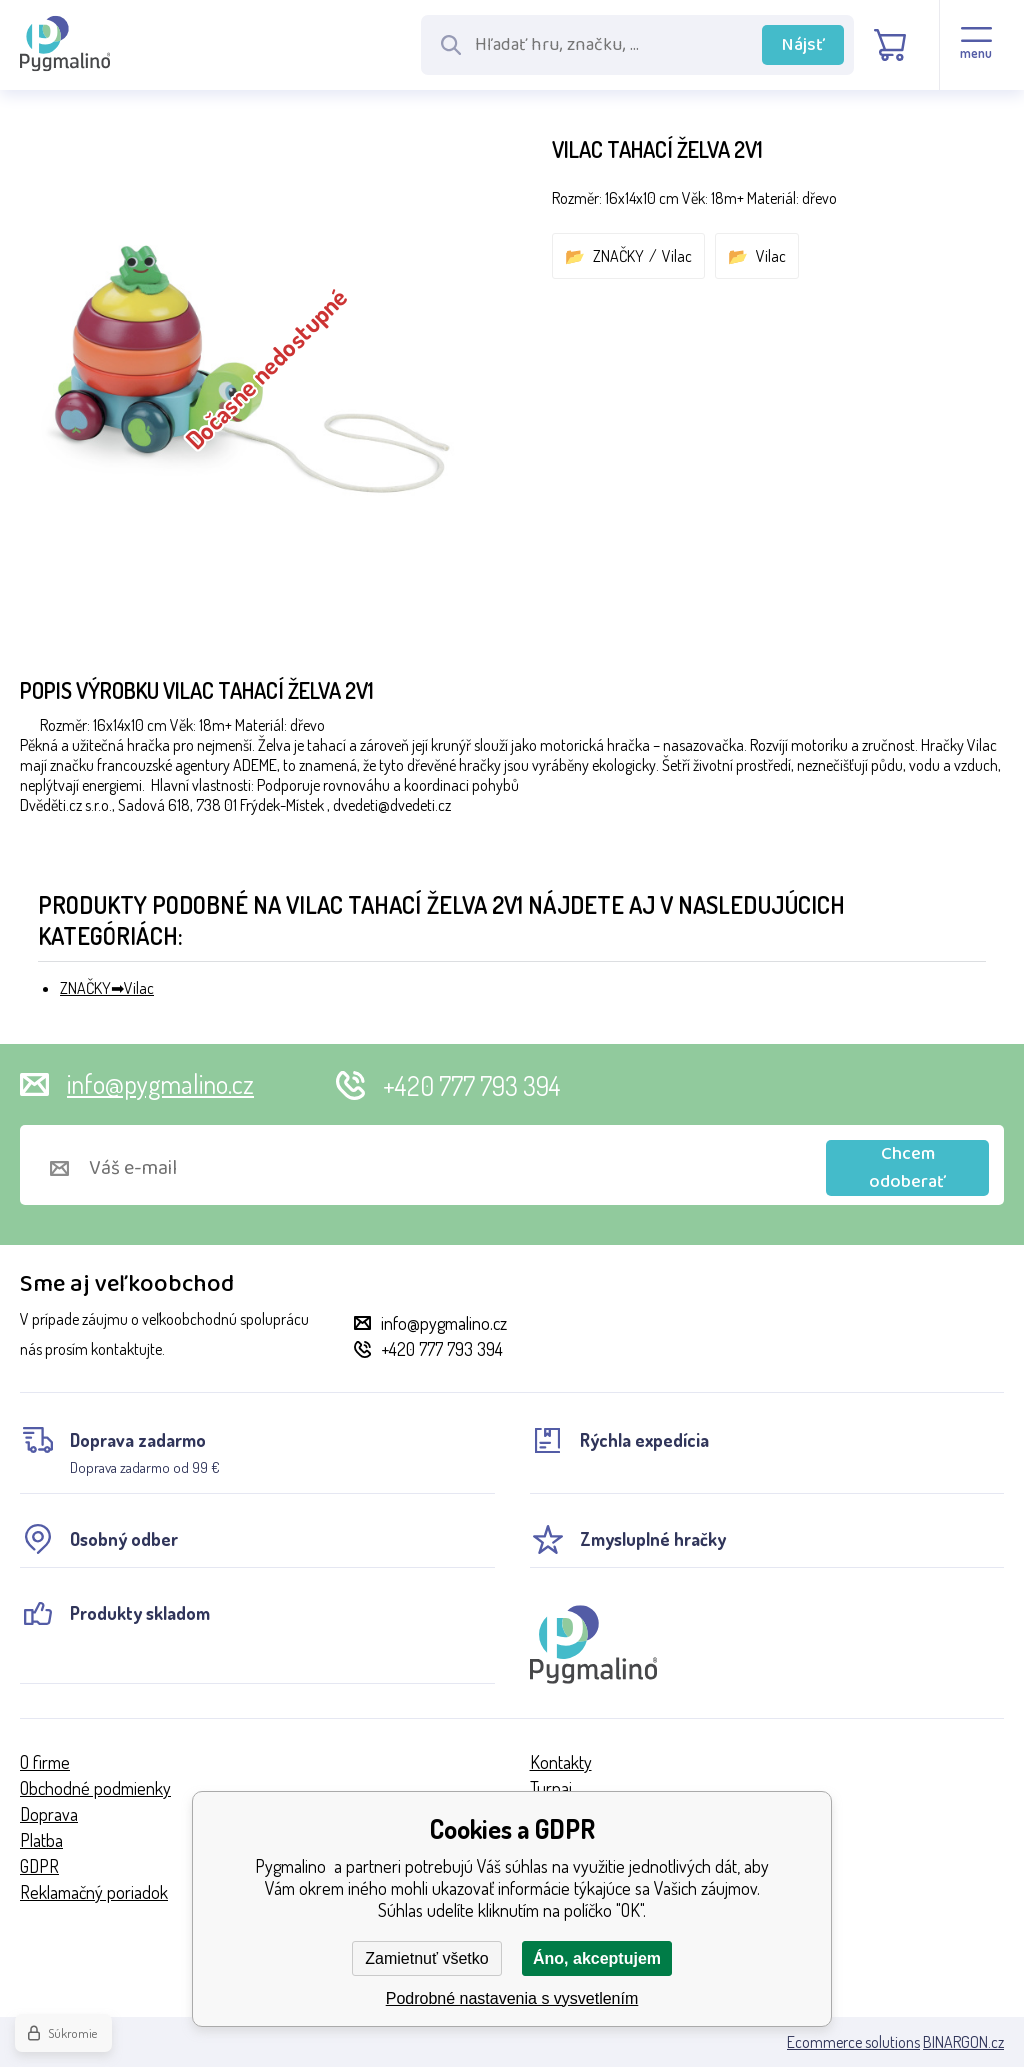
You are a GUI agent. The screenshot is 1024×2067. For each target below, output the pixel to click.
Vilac (677, 256)
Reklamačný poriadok (94, 1892)
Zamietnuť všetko (426, 1958)
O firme (45, 1762)
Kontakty (561, 1762)
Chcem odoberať (907, 1168)
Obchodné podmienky (95, 1788)
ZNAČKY (618, 256)
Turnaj (551, 1788)
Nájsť (803, 45)
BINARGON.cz (963, 2042)
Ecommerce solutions (853, 2042)
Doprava (49, 1814)
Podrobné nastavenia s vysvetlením (512, 1998)
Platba (41, 1840)
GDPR (39, 1866)
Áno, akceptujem (597, 1958)
